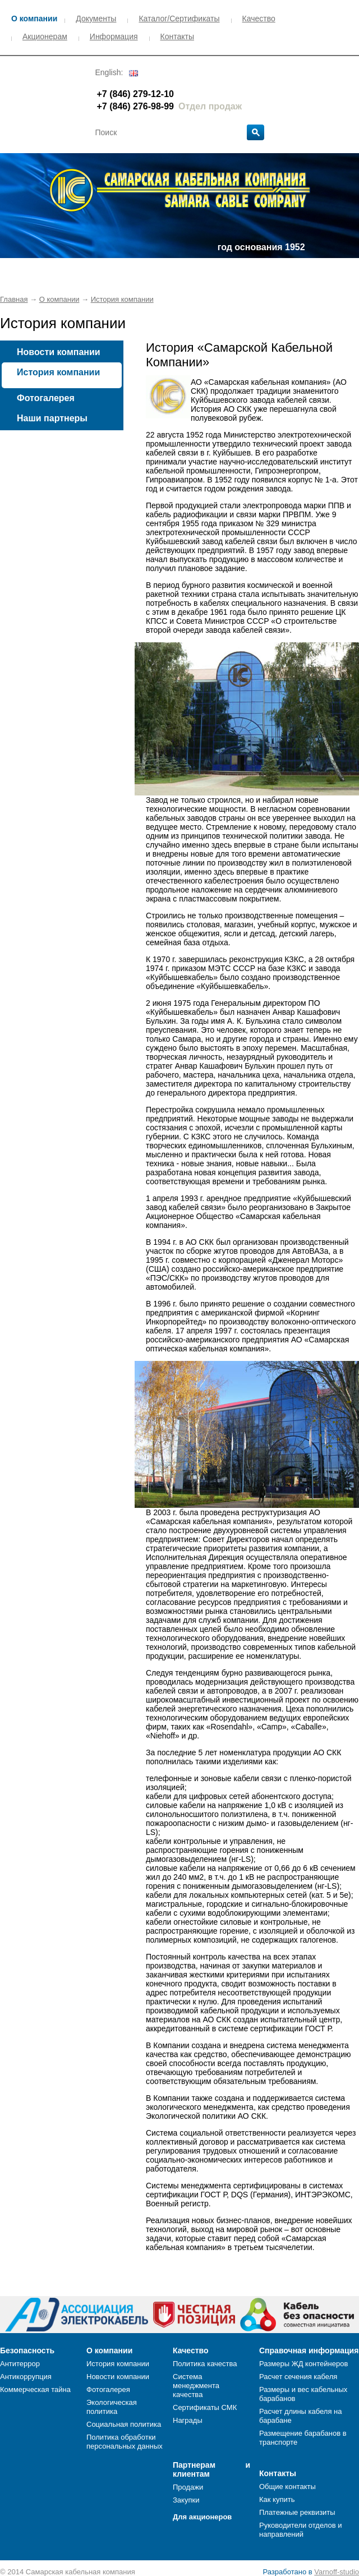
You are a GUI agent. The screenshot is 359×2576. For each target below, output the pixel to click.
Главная (13, 299)
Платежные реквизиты (297, 2512)
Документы (96, 18)
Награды (187, 2420)
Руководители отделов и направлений (300, 2529)
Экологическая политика (111, 2407)
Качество (258, 18)
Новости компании (58, 352)
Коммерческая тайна (35, 2389)
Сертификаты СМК (205, 2407)
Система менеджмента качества (196, 2385)
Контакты (177, 36)
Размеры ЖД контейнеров (303, 2363)
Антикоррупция (26, 2376)
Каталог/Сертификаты (179, 18)
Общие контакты (287, 2486)
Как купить (276, 2499)
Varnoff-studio (336, 2572)
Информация (114, 36)
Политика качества (205, 2363)
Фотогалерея (46, 398)
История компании (122, 299)
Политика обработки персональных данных (124, 2441)
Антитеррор (20, 2363)
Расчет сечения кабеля (298, 2376)
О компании (34, 18)
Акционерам (44, 36)
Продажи (188, 2487)
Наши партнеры (52, 418)
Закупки (186, 2500)
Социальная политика (123, 2424)
